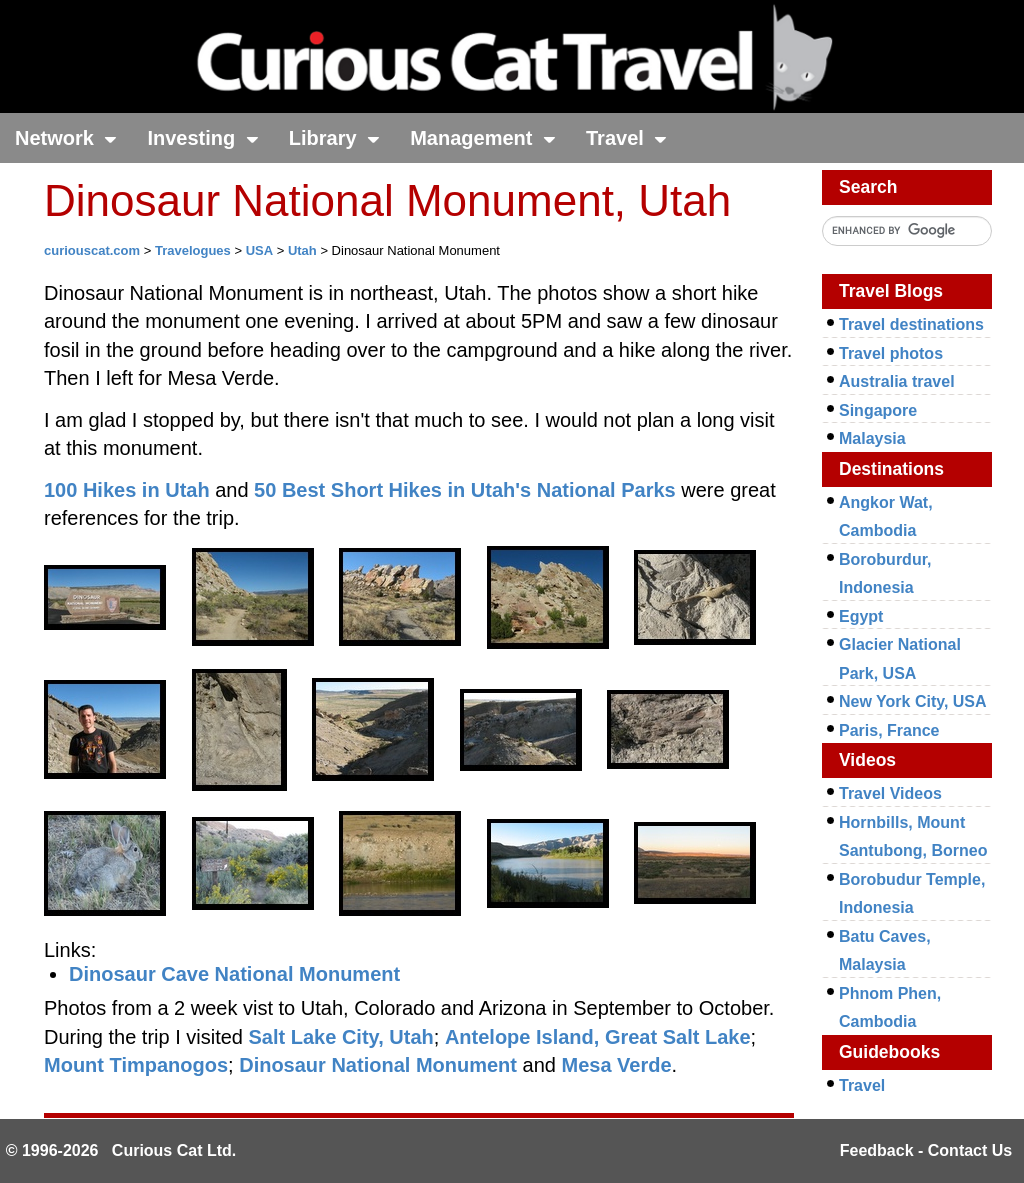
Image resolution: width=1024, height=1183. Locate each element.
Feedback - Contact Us (926, 1150)
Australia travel (897, 381)
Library (334, 138)
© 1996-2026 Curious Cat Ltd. (121, 1150)
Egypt (861, 616)
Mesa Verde (616, 1065)
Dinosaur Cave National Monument (234, 974)
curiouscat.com (92, 250)
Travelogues (193, 250)
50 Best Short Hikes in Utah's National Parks (465, 490)
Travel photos (891, 353)
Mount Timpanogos (136, 1065)
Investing (202, 138)
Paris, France (889, 730)
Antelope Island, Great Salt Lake (598, 1037)
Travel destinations (911, 324)
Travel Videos (890, 793)
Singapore (878, 410)
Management (483, 138)
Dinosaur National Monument (378, 1065)
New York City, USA (913, 701)
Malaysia (872, 438)
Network (66, 138)
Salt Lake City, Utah (341, 1037)
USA (259, 250)
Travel (626, 138)
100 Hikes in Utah (127, 490)
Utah (302, 250)
